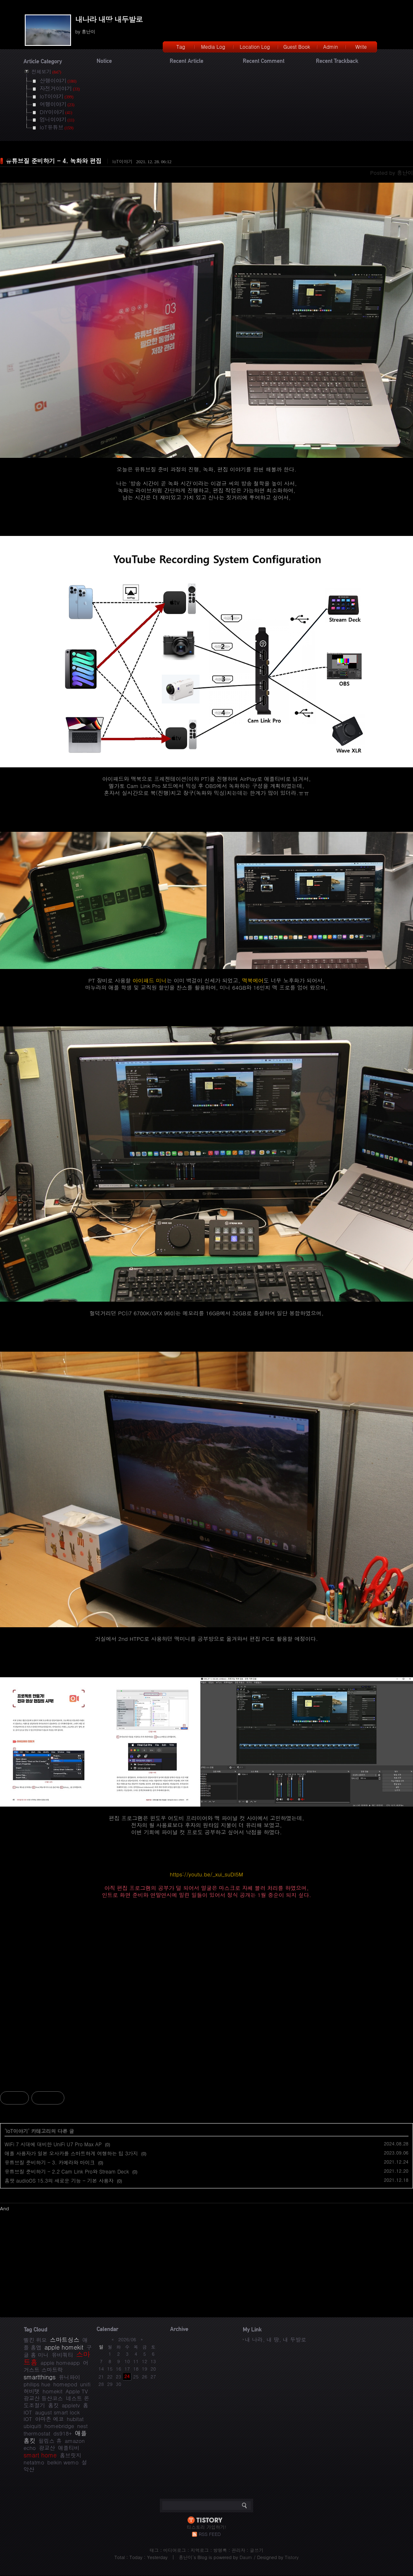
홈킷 (53, 2405)
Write (361, 46)
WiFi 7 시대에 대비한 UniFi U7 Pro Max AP (53, 2143)
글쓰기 (256, 2550)
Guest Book (296, 46)
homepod (65, 2384)
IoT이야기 (122, 161)
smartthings (40, 2377)
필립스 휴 (50, 2441)
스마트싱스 (64, 2340)
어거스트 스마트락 (56, 2366)
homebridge (59, 2426)
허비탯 (32, 2391)
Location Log (255, 46)
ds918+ (62, 2433)
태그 (154, 2550)
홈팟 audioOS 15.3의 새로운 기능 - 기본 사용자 (59, 2180)
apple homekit (64, 2347)
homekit (52, 2391)
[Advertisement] (206, 1998)
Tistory (292, 2557)
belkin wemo (62, 2462)
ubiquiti (32, 2426)
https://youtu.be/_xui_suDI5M (206, 1874)
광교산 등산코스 (43, 2398)
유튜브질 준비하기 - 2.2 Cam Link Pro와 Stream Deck (67, 2171)
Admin (330, 46)
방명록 (220, 2550)
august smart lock (57, 2412)
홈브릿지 (70, 2455)
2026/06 (127, 2339)
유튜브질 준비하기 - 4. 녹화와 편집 (54, 161)
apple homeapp (60, 2362)
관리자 (238, 2550)
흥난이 (185, 2557)
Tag (180, 46)
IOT (28, 2419)
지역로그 (199, 2550)
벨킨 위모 (35, 2340)
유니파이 (69, 2377)
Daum (246, 2557)
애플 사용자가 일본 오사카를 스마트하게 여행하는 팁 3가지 (71, 2153)
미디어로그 (174, 2550)
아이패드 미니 (149, 980)
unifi (85, 2384)
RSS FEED (210, 2534)
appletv (71, 2405)
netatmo (34, 2462)
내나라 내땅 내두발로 (108, 19)
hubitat (75, 2419)
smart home (40, 2455)
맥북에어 (252, 980)
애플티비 (68, 2448)
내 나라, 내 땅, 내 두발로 (275, 2339)
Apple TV (77, 2391)
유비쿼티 (62, 2355)
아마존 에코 (49, 2419)
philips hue (37, 2384)
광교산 (47, 2448)
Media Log (213, 46)
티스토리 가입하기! (206, 2527)
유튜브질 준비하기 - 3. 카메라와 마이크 (50, 2162)
